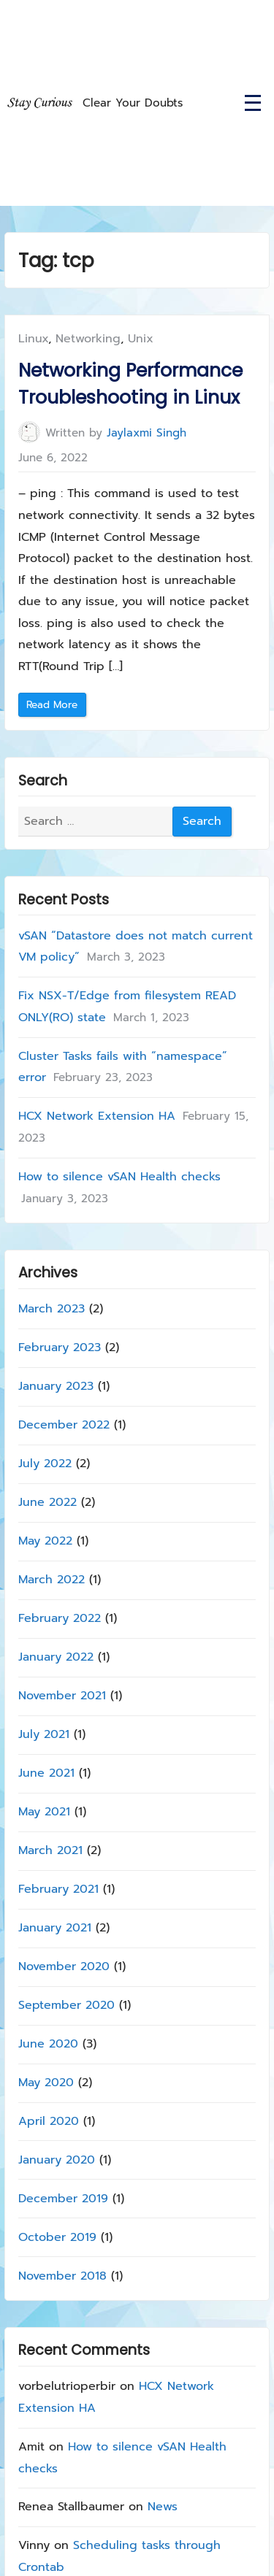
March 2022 (51, 1579)
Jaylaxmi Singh (146, 432)
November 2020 (64, 1966)
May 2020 (46, 2082)
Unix (140, 338)
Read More (55, 706)
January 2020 (56, 2159)
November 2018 (62, 2275)
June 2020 (48, 2043)
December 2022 (64, 1425)
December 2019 (63, 2198)
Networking (88, 338)
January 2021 (54, 1927)
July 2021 (43, 1734)
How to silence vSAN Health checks (119, 1176)
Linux (33, 338)
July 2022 (45, 1463)
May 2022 (45, 1541)
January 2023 (56, 1386)
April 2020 (48, 2120)
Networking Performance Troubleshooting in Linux (130, 384)
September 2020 (66, 2004)
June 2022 (47, 1502)
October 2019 (57, 2236)
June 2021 (46, 1773)
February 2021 (58, 1888)
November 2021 (62, 1695)
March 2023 (51, 1309)
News (163, 2506)
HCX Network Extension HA (96, 1116)
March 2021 (50, 1849)
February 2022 (59, 1618)
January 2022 (56, 1657)
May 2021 (44, 1811)
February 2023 (59, 1347)
